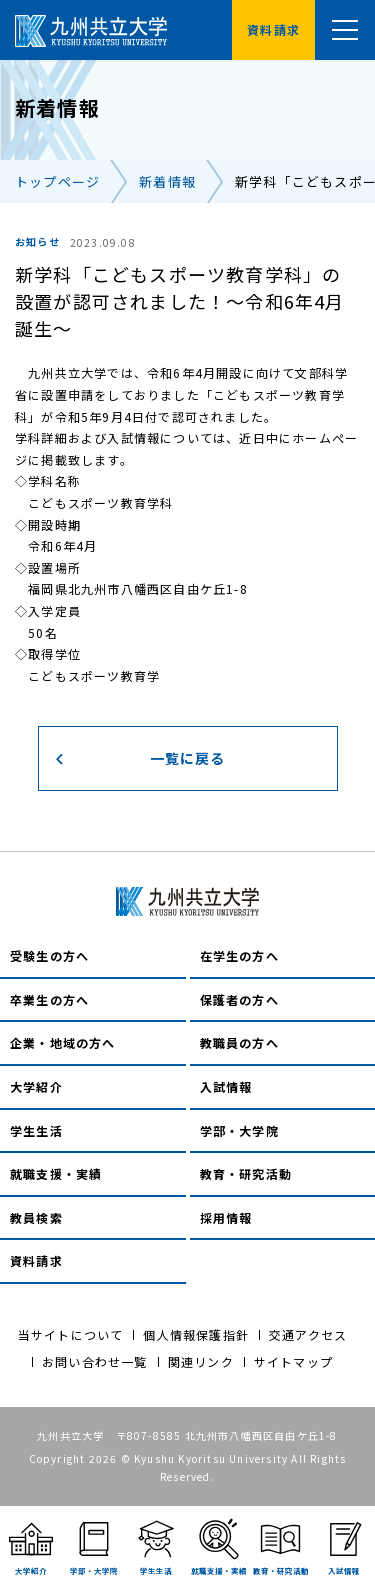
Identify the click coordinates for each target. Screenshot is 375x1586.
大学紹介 (36, 1086)
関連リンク (201, 1361)
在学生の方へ (239, 955)
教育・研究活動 (246, 1173)
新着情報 (167, 181)
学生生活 (36, 1130)
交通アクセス (308, 1334)
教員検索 (36, 1217)
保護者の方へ (239, 999)
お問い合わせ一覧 (95, 1361)
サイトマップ (293, 1361)
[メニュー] (345, 30)
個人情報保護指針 (196, 1334)
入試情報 (226, 1086)
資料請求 (36, 1260)
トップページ (57, 181)
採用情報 (226, 1217)
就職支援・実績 (56, 1173)
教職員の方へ (239, 1042)
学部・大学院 (239, 1130)
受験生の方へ (49, 955)
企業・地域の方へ (63, 1042)
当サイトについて (71, 1334)
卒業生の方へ (49, 999)
